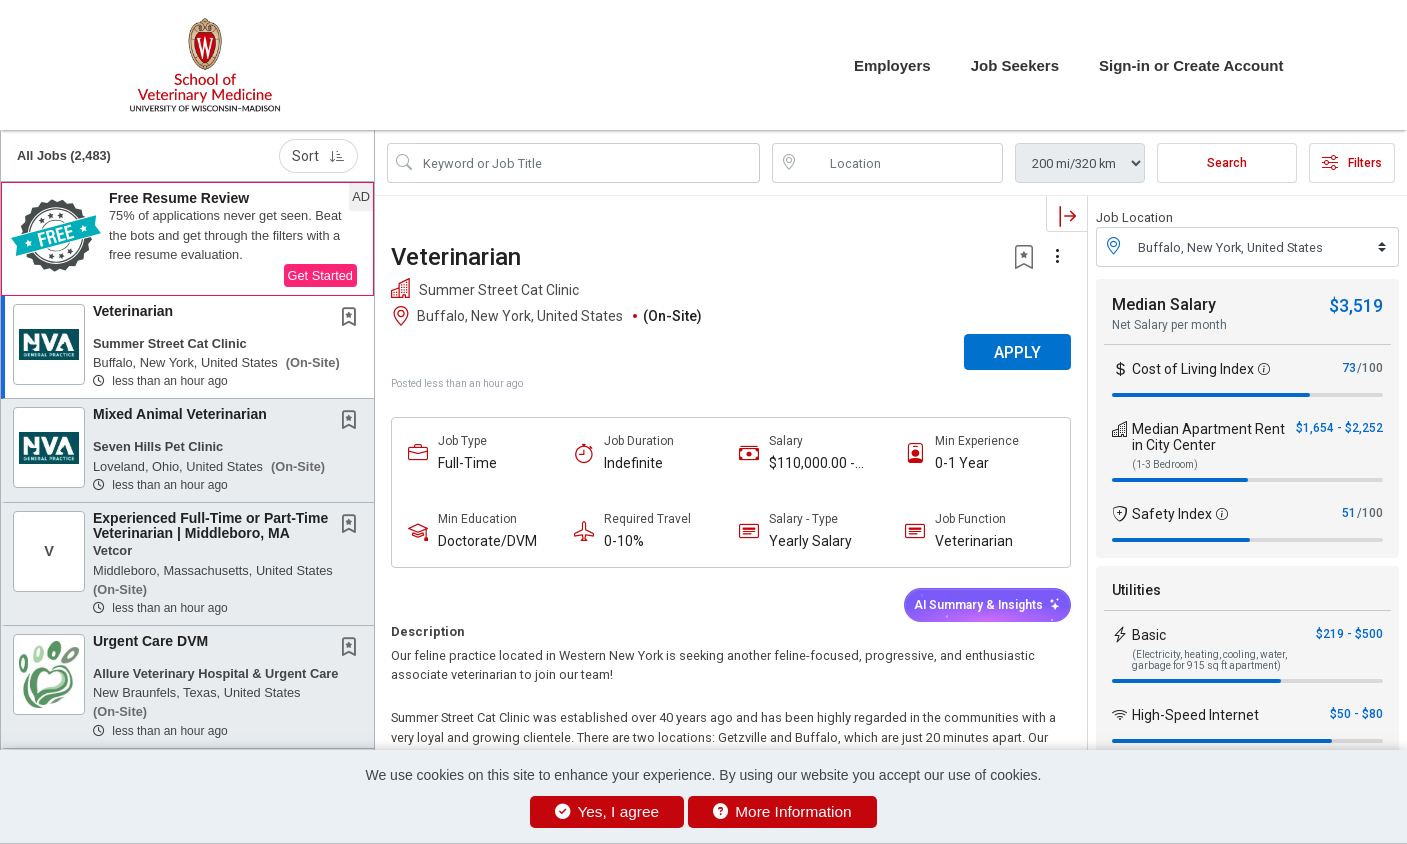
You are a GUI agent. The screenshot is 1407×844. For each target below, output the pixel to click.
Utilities (1136, 590)
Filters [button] (1352, 163)
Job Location (1134, 217)
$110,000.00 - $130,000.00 (812, 463)
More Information (782, 811)
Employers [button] (892, 65)
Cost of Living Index (1193, 369)
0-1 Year (962, 463)
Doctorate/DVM (487, 541)
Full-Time (467, 463)
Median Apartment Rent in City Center (1208, 437)
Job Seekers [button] (1015, 65)
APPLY (1017, 352)
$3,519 (1356, 305)
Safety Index (1172, 514)
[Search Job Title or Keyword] (587, 163)
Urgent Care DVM (150, 641)
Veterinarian (133, 311)
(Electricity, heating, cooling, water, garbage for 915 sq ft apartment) (1209, 660)
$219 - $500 (1349, 634)
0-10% (624, 541)
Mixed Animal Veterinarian (180, 414)
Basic (1149, 635)
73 (1349, 368)
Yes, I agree (607, 811)
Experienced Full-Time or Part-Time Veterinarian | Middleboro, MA (210, 525)
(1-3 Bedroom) (1165, 464)
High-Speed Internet (1195, 715)
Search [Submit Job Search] (1227, 163)
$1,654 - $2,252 (1339, 428)
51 (1349, 513)
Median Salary (1164, 304)
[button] (187, 239)
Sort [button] (318, 156)
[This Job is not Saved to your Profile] (353, 319)
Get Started (320, 275)
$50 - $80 (1356, 714)
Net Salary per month (1169, 325)
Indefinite (633, 463)
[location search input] (901, 163)
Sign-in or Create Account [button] (1191, 65)
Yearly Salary (810, 541)
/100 (1370, 368)
